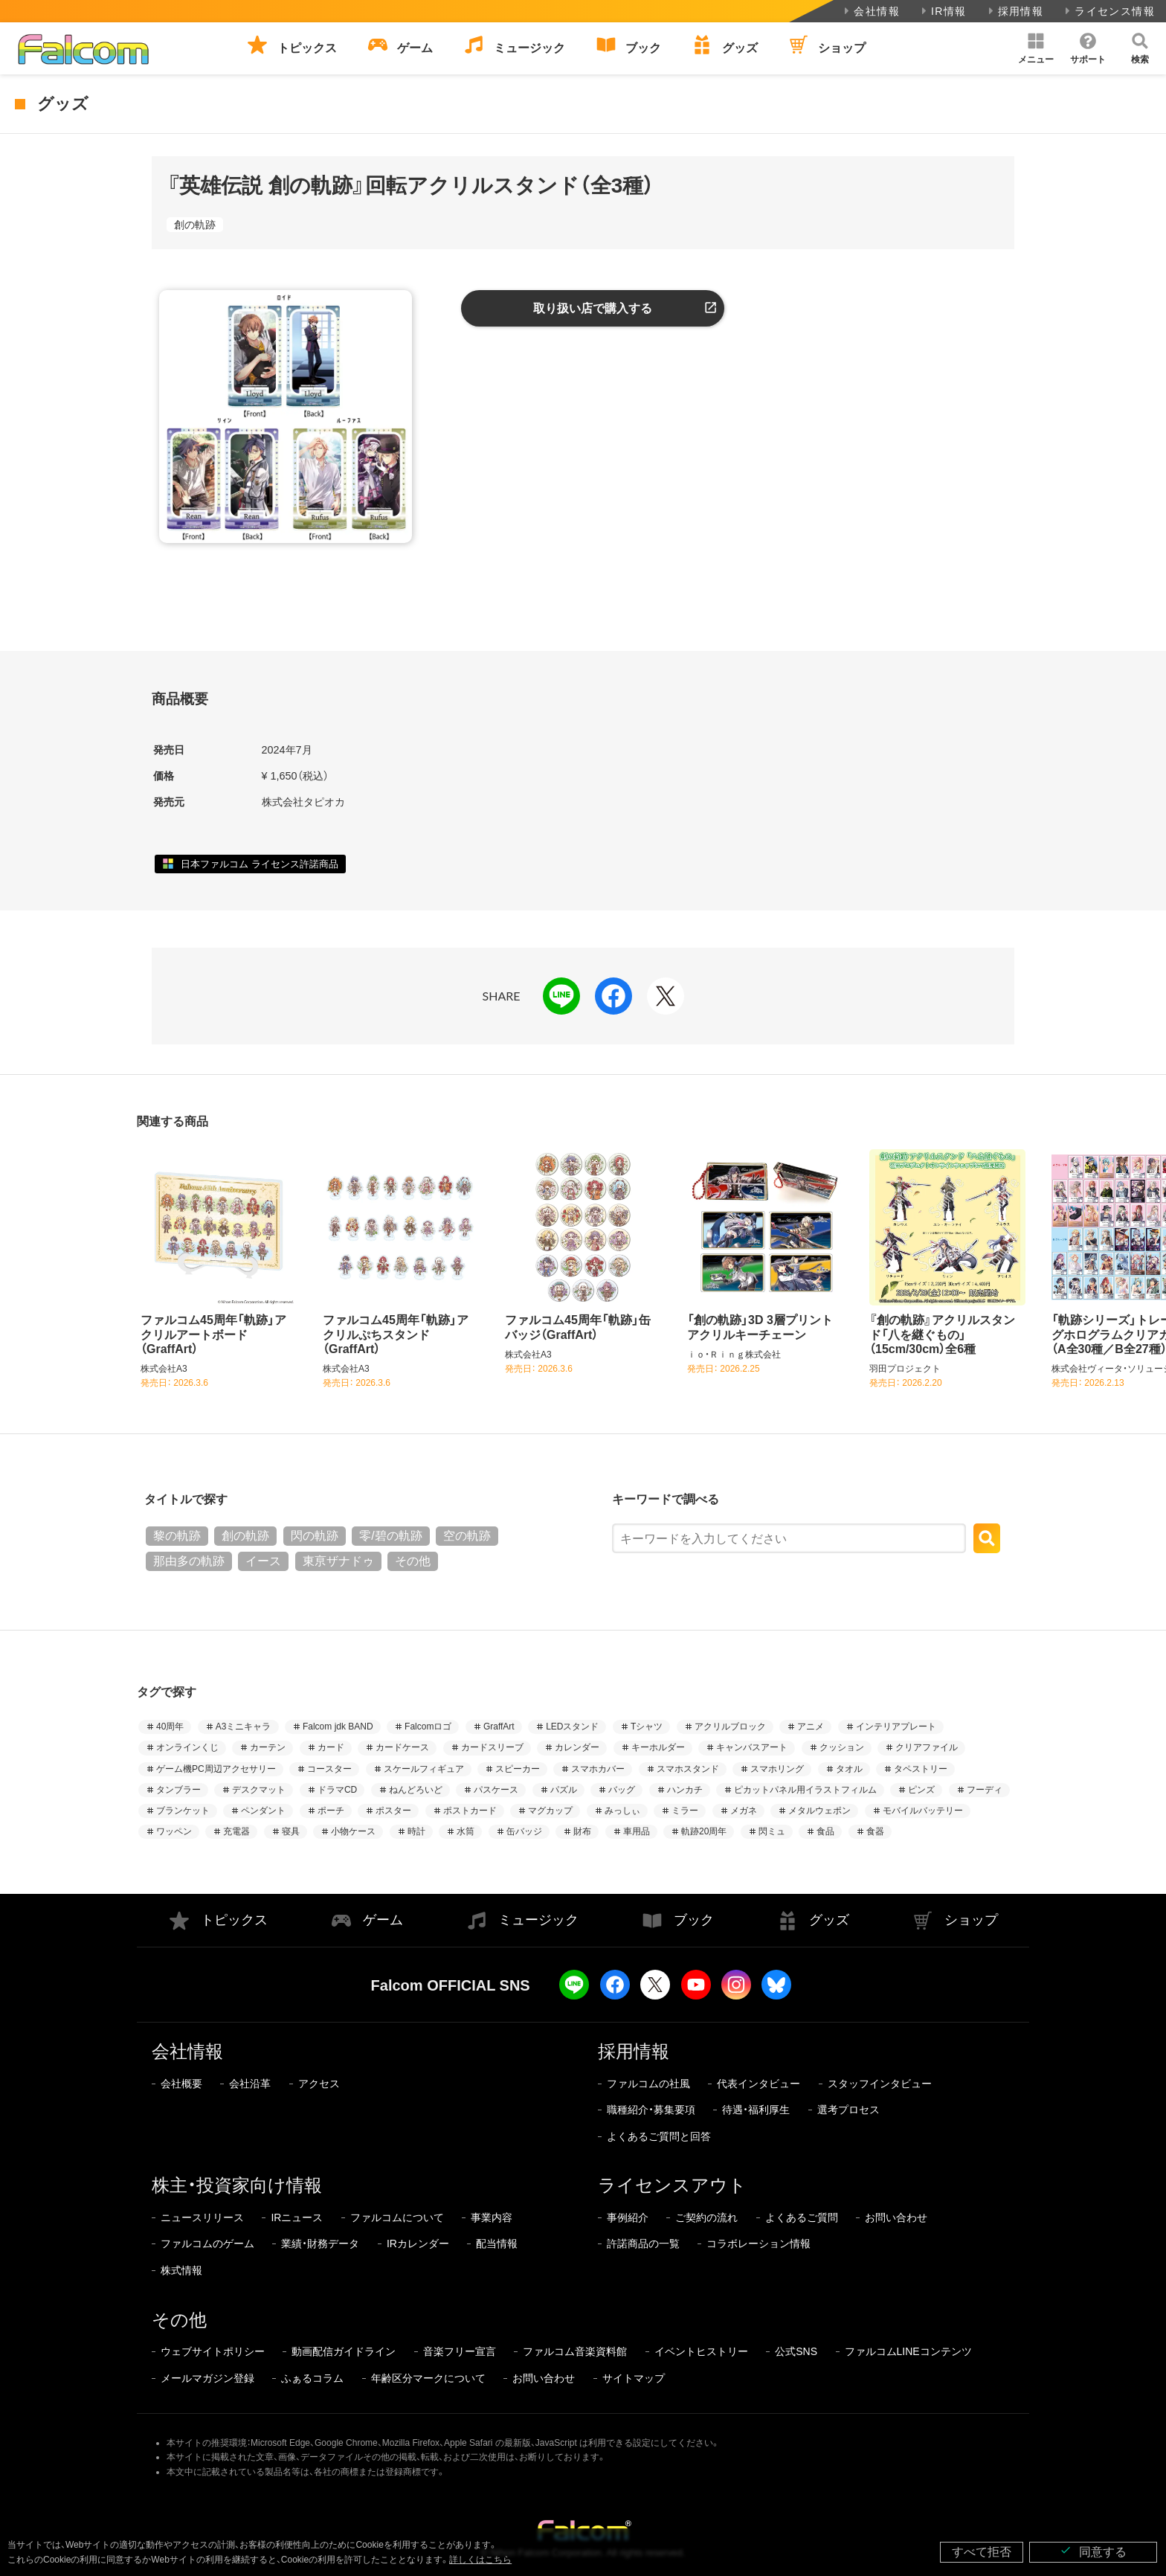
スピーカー (517, 1769)
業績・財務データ (320, 2243)
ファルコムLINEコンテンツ (908, 2351)
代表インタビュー (758, 2084)
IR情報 (942, 11)
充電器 (236, 1831)
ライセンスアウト (672, 2185)
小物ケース (353, 1831)
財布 (582, 1831)
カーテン (268, 1747)
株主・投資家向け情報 (237, 2185)
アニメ (810, 1726)
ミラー (684, 1810)
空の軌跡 (467, 1535)
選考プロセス (848, 2110)
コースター (329, 1769)
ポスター (393, 1810)
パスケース (496, 1790)
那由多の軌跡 (189, 1561)
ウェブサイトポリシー (213, 2351)
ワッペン (174, 1831)
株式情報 (181, 2270)
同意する (1093, 2551)
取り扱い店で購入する (592, 308)
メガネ (743, 1810)
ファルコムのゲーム (207, 2243)
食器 (875, 1831)
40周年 (170, 1726)
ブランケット (183, 1810)
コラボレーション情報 (758, 2243)
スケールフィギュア (424, 1769)
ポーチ (331, 1810)
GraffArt (499, 1726)
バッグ (621, 1790)
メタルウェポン (819, 1810)
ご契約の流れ (706, 2217)
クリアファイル (926, 1747)
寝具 (291, 1831)
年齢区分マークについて (428, 2378)
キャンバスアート (751, 1747)
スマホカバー (598, 1769)
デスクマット (259, 1790)
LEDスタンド (572, 1726)
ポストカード (470, 1810)
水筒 (465, 1831)
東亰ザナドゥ (338, 1561)
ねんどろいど (415, 1790)
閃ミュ (771, 1831)
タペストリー (920, 1769)
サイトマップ (633, 2378)
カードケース (402, 1747)
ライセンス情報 (1108, 11)
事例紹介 (627, 2217)
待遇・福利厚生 (756, 2110)
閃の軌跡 (314, 1535)
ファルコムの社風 (648, 2084)
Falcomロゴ (428, 1726)
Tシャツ (647, 1726)
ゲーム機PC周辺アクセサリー (216, 1769)
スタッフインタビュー (880, 2084)
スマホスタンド (688, 1769)
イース (263, 1561)
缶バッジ (524, 1831)
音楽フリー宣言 (459, 2351)
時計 (416, 1831)
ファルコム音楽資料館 (575, 2351)
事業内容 (491, 2217)
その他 (413, 1561)
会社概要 (181, 2084)
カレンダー (577, 1747)
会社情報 (870, 11)
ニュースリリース (202, 2217)
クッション (841, 1747)
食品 (825, 1831)
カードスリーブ (492, 1747)
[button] (1036, 48)
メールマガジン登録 (207, 2378)
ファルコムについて (397, 2217)
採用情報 (1014, 11)
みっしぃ (622, 1810)
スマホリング (777, 1769)
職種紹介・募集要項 (651, 2110)
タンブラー (178, 1790)
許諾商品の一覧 (643, 2243)
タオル (849, 1769)
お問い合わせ (896, 2217)
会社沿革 (250, 2084)
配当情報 (497, 2243)
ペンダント (263, 1810)
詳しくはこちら (480, 2559)
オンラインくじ (187, 1747)
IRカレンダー (418, 2243)
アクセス (319, 2084)
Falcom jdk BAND (338, 1726)
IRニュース (297, 2217)
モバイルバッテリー (923, 1810)
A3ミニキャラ (243, 1726)
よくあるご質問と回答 (659, 2136)
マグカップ (550, 1810)
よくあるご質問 (801, 2217)
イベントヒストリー (701, 2351)
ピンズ (921, 1790)
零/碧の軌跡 (390, 1535)
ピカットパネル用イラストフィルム (805, 1790)
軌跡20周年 (704, 1831)
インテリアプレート (896, 1726)
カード (331, 1747)
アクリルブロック (730, 1726)
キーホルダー (658, 1747)
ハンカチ (685, 1790)
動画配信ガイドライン (344, 2351)
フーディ (984, 1790)
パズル (563, 1790)
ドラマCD (337, 1790)
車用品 (636, 1831)
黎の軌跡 (177, 1535)
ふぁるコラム (312, 2378)
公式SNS (796, 2351)
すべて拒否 (981, 2552)
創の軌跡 (195, 225)
